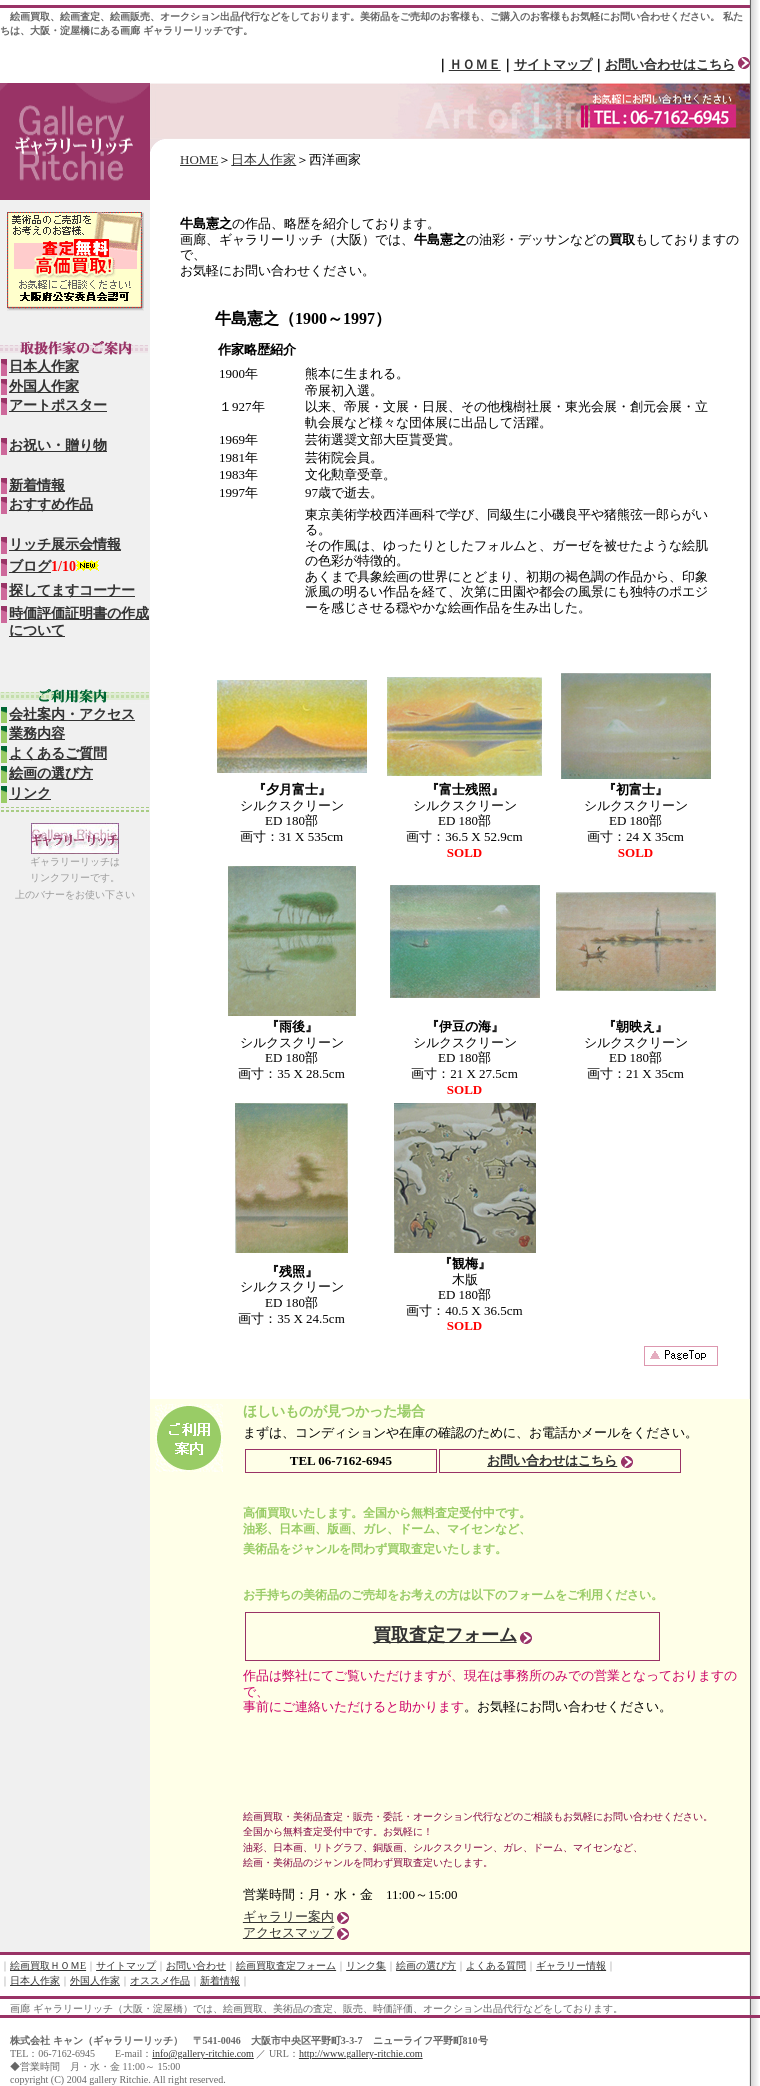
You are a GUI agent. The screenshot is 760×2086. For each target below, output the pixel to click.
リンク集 (366, 1965)
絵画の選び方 (51, 773)
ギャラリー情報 (571, 1965)
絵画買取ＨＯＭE (48, 1965)
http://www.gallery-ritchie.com (361, 2053)
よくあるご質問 (58, 753)
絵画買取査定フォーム (286, 1965)
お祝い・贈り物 (58, 445)
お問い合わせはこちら (670, 64)
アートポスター (58, 405)
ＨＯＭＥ (475, 64)
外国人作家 (44, 386)
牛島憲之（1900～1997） (303, 318)
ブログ (30, 566)
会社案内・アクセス (72, 714)
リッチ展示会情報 (65, 544)
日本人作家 (263, 159)
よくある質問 (496, 1965)
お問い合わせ (196, 1965)
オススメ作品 (160, 1980)
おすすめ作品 (51, 504)
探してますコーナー (72, 590)
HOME (199, 159)
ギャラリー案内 (288, 1916)
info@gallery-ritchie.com (203, 2053)
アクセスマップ (288, 1932)
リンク (30, 793)
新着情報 (37, 485)
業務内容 (37, 733)
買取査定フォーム (445, 1635)
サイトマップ (553, 64)
